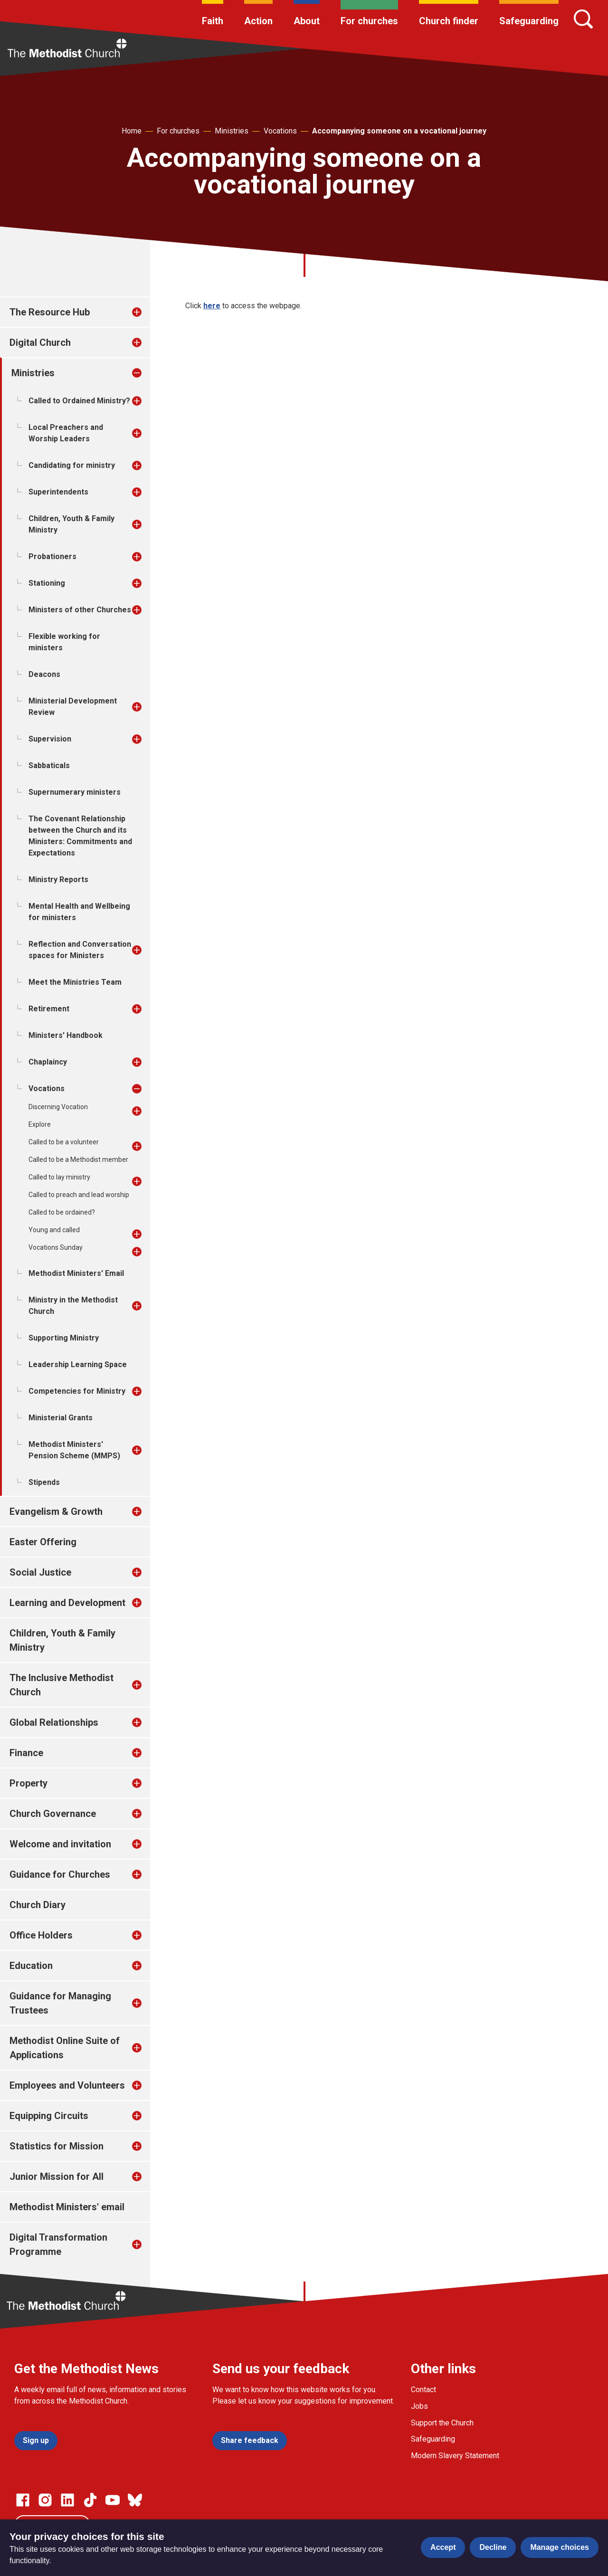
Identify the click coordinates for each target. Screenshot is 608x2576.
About (307, 21)
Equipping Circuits (49, 2115)
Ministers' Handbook (65, 1035)
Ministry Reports (58, 879)
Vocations (280, 130)
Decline (492, 2547)
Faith (212, 21)
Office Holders (41, 1935)
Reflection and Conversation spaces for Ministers (79, 950)
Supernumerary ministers (74, 792)
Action (258, 21)
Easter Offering (43, 1542)
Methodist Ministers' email (67, 2207)
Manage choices (559, 2547)
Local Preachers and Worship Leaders (65, 433)
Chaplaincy (47, 1061)
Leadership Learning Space (77, 1364)
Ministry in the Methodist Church (73, 1305)
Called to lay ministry (59, 1177)
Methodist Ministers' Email (76, 1273)
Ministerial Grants (60, 1417)
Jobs (419, 2406)
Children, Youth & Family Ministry (71, 524)
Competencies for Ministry (76, 1391)
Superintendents (58, 491)
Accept (443, 2547)
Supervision (49, 738)
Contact (423, 2389)
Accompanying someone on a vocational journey (399, 130)
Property (29, 1783)
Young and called (54, 1230)
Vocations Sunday (55, 1247)
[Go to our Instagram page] (45, 2500)
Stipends (44, 1482)
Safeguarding (529, 21)
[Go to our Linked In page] (67, 2500)
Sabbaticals (49, 765)
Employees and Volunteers (67, 2085)
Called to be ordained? (61, 1212)
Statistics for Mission (57, 2146)
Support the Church (442, 2422)
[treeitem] (146, 312)
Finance (26, 1753)
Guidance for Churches (60, 1874)
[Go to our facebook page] (22, 2500)
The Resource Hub (50, 312)
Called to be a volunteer (63, 1142)
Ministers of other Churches (79, 609)
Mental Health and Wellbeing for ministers (79, 912)
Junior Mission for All (57, 2176)
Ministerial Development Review (72, 706)
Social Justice (40, 1572)
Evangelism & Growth (56, 1511)
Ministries (231, 130)
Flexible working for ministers (64, 642)
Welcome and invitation (60, 1844)
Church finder (448, 21)
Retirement (48, 1008)
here (211, 305)
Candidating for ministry (71, 465)
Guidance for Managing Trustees (60, 2003)
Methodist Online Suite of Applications (65, 2048)
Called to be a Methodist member (78, 1159)
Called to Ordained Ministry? (79, 400)
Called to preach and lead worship (78, 1194)
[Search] (583, 19)
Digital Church (40, 342)
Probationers (52, 556)
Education (31, 1965)
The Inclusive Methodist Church (62, 1685)
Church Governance (53, 1813)
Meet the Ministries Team (75, 982)
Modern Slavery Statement (455, 2455)
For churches (369, 21)
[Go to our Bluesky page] (134, 2500)
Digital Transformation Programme (58, 2244)
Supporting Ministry (63, 1337)
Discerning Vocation (58, 1107)
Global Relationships (54, 1722)
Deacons (44, 674)
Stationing (46, 583)
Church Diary (38, 1905)
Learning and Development (67, 1602)
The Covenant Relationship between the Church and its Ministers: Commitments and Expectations (80, 835)
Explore (39, 1124)
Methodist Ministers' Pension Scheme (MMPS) (74, 1450)
